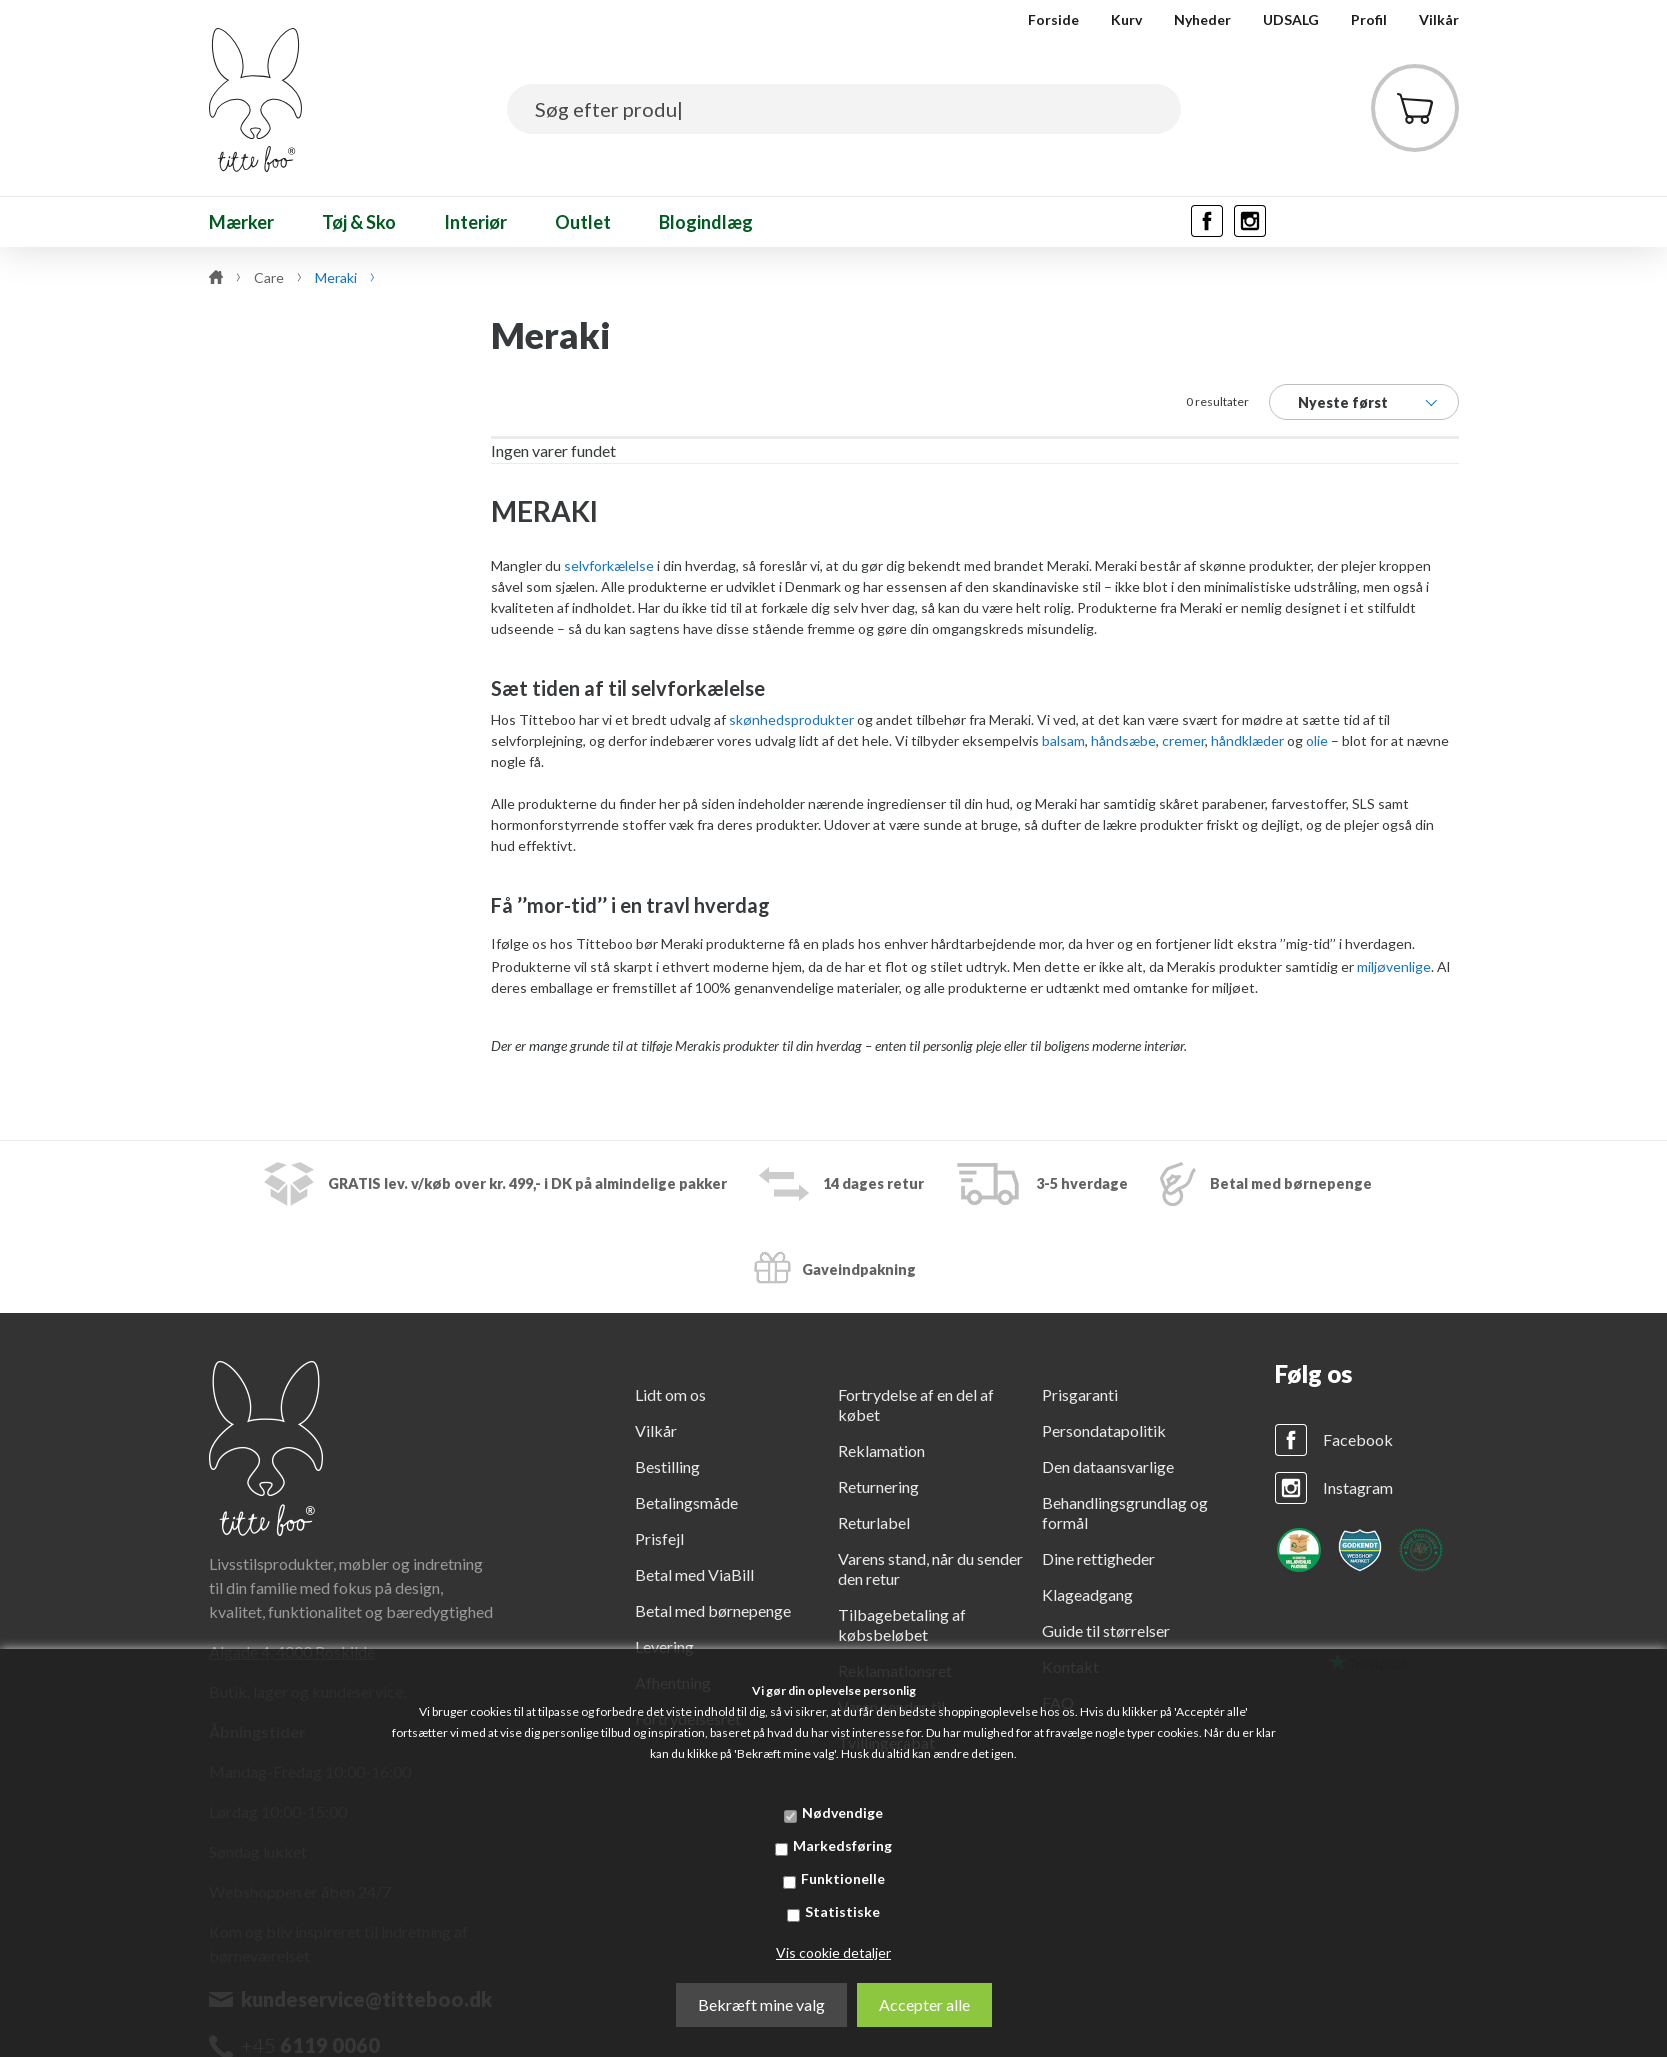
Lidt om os (670, 1394)
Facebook (1358, 1439)
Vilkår (1439, 19)
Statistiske (842, 1911)
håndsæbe (1123, 740)
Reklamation (881, 1450)
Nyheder (1202, 19)
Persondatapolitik (1104, 1430)
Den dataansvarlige (1108, 1466)
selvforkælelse (609, 565)
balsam (1063, 740)
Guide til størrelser (1106, 1630)
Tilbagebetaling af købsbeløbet (902, 1624)
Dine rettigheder (1098, 1558)
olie (1317, 740)
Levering (664, 1646)
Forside (1053, 19)
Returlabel (874, 1522)
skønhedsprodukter (791, 719)
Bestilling (667, 1466)
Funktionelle (843, 1878)
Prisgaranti (1080, 1394)
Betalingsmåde (686, 1502)
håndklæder (1247, 740)
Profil (1369, 19)
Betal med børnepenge (713, 1610)
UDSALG (1291, 19)
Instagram (1358, 1487)
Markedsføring (842, 1845)
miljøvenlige (1394, 966)
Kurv (1126, 19)
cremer (1183, 740)
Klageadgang (1087, 1594)
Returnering (878, 1486)
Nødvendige (842, 1812)
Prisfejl (659, 1538)
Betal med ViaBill (694, 1574)
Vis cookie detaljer (833, 1952)
